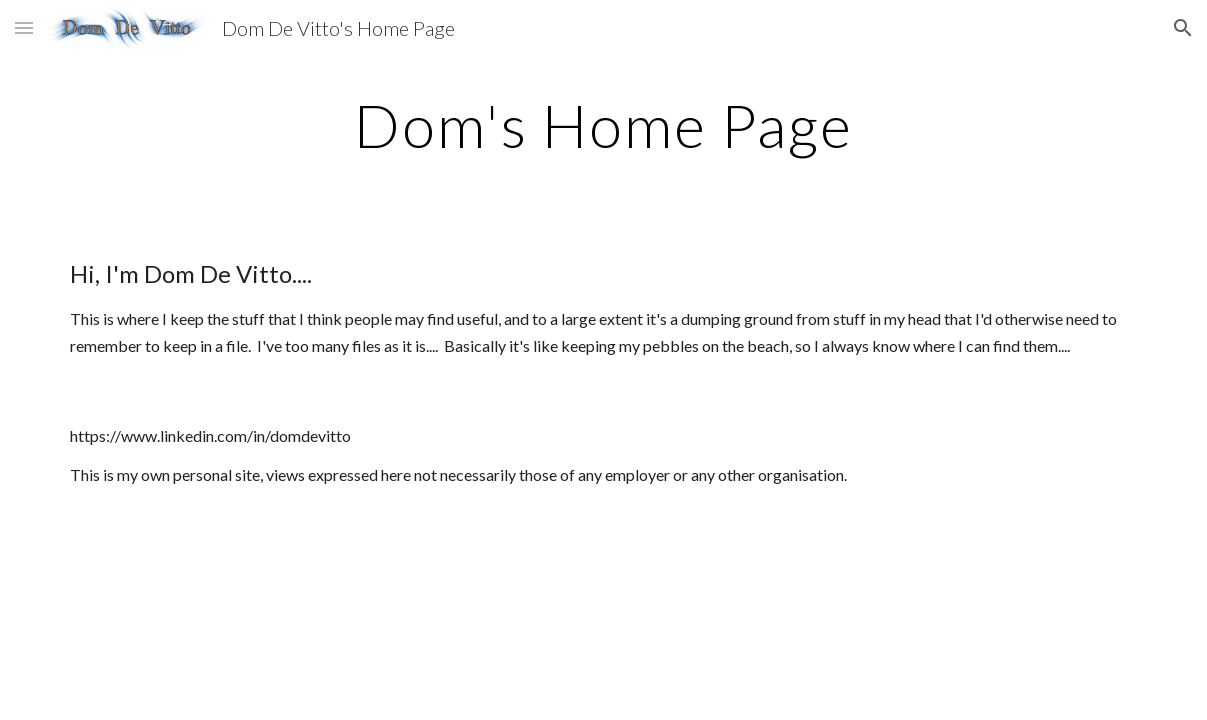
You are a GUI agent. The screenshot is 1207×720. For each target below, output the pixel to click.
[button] (24, 27)
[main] (603, 125)
